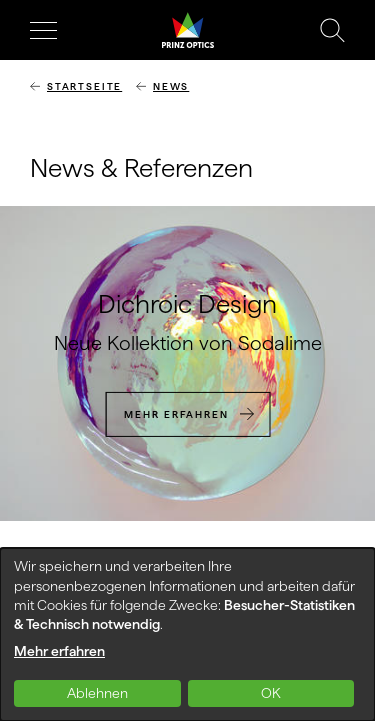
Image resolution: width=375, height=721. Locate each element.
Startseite (84, 86)
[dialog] (187, 634)
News (171, 86)
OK (271, 693)
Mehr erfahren (176, 413)
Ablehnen (97, 693)
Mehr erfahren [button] (59, 651)
